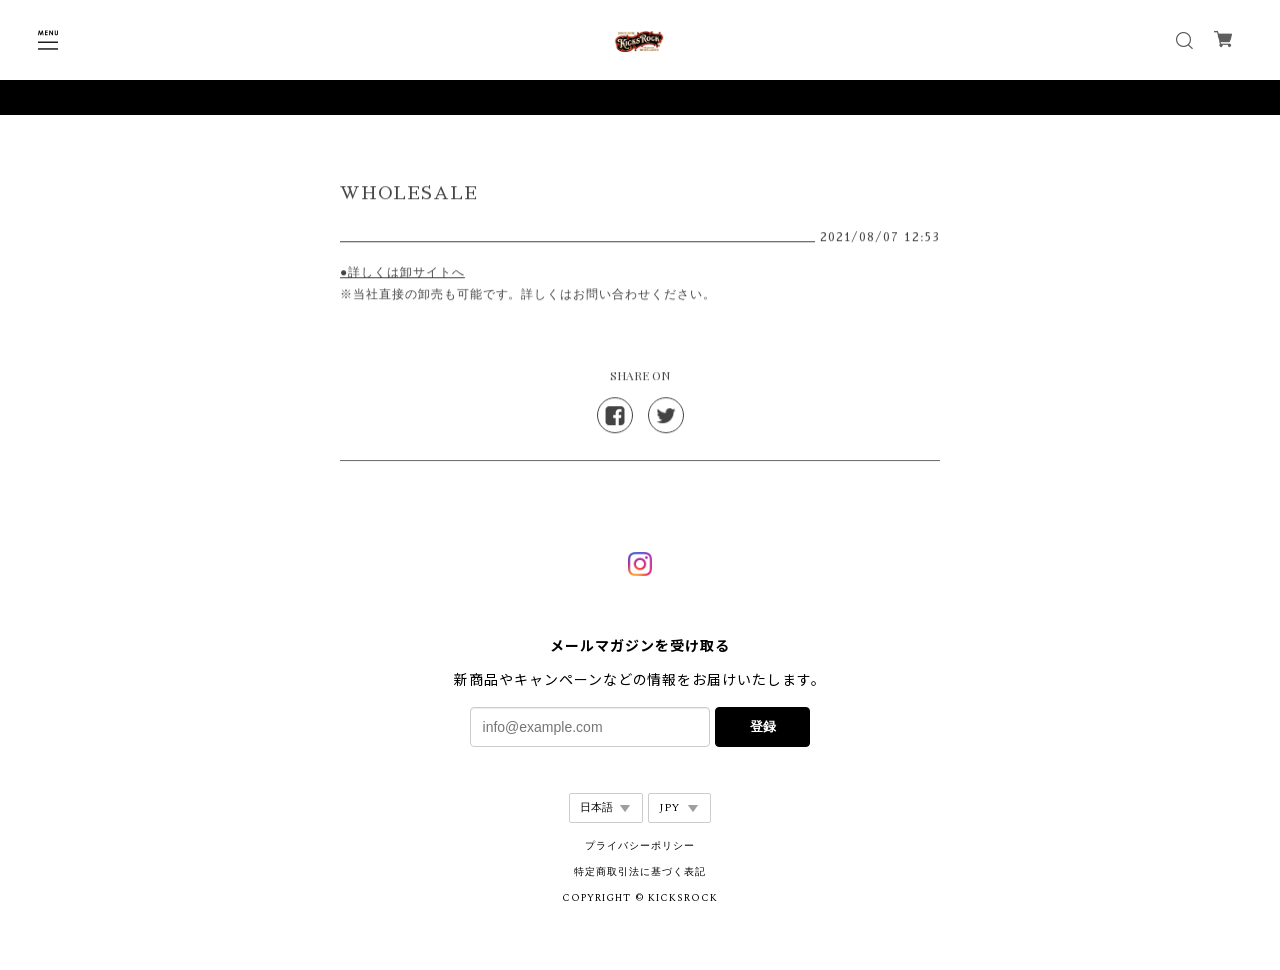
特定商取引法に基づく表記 (640, 872)
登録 (763, 726)
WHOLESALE (409, 195)
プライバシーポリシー (640, 846)
